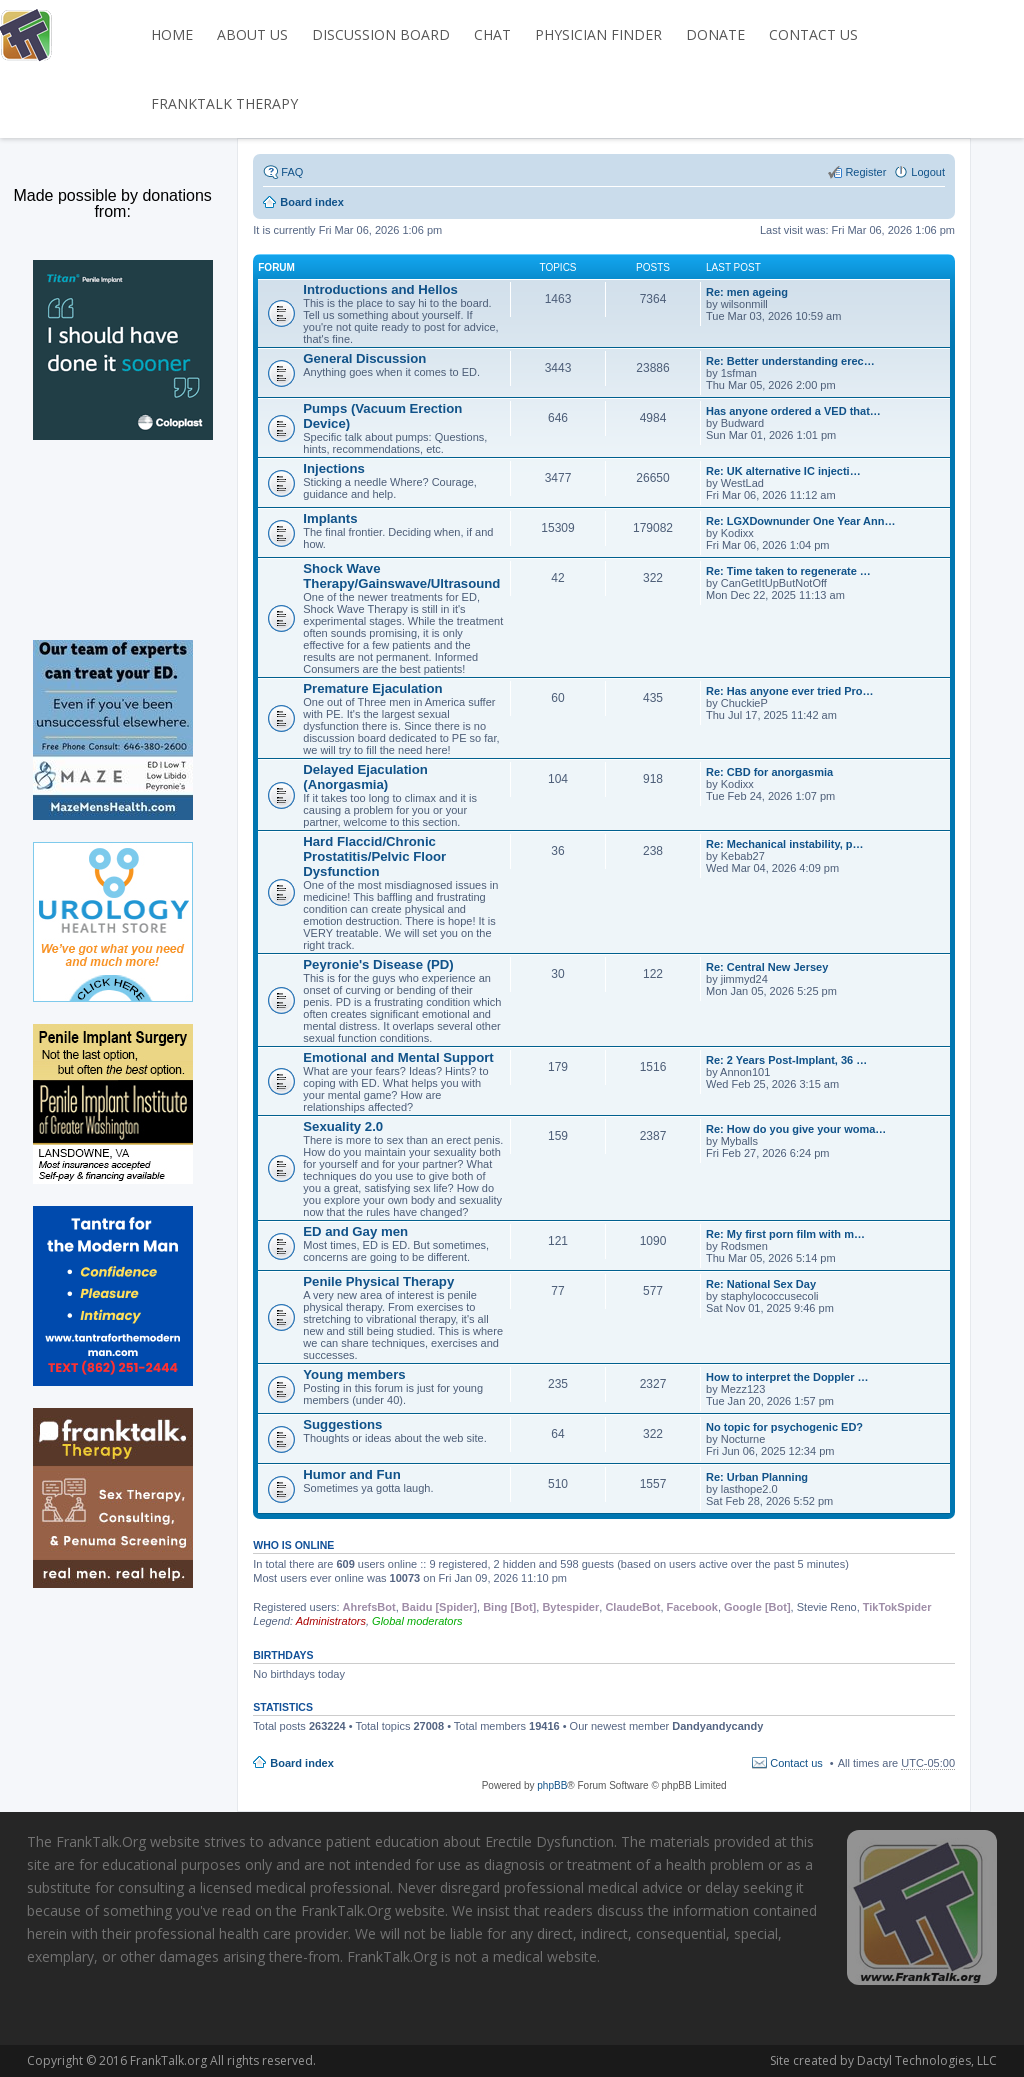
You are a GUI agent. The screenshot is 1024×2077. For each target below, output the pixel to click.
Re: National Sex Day (761, 1284)
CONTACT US (813, 34)
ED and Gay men (355, 1231)
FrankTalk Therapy (224, 103)
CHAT (492, 34)
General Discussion (364, 358)
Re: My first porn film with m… (785, 1234)
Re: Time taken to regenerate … (788, 571)
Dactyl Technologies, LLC (816, 2060)
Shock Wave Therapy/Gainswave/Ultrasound (401, 576)
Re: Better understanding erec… (790, 361)
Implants (330, 518)
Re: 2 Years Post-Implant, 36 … (786, 1060)
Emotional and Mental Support (398, 1057)
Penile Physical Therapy (378, 1281)
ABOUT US (252, 34)
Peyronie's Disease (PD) (378, 964)
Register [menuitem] (865, 172)
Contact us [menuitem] (796, 1763)
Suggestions (342, 1424)
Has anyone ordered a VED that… (793, 411)
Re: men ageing (747, 292)
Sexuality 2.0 (343, 1126)
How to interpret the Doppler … (787, 1377)
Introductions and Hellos (380, 289)
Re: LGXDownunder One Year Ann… (800, 521)
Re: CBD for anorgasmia (769, 772)
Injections (334, 468)
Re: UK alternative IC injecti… (783, 471)
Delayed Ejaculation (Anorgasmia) (365, 777)
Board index (302, 1763)
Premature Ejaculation (372, 688)
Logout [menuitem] (928, 172)
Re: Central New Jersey (767, 967)
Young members (354, 1374)
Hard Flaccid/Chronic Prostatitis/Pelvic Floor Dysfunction (374, 856)
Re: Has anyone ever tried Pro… (790, 691)
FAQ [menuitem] (292, 172)
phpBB (552, 1785)
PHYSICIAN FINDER (598, 34)
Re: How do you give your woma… (796, 1129)
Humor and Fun (351, 1474)
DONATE (715, 34)
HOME (172, 34)
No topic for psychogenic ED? (784, 1427)
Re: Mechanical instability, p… (785, 844)
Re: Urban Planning (757, 1477)
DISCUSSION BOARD (381, 34)
